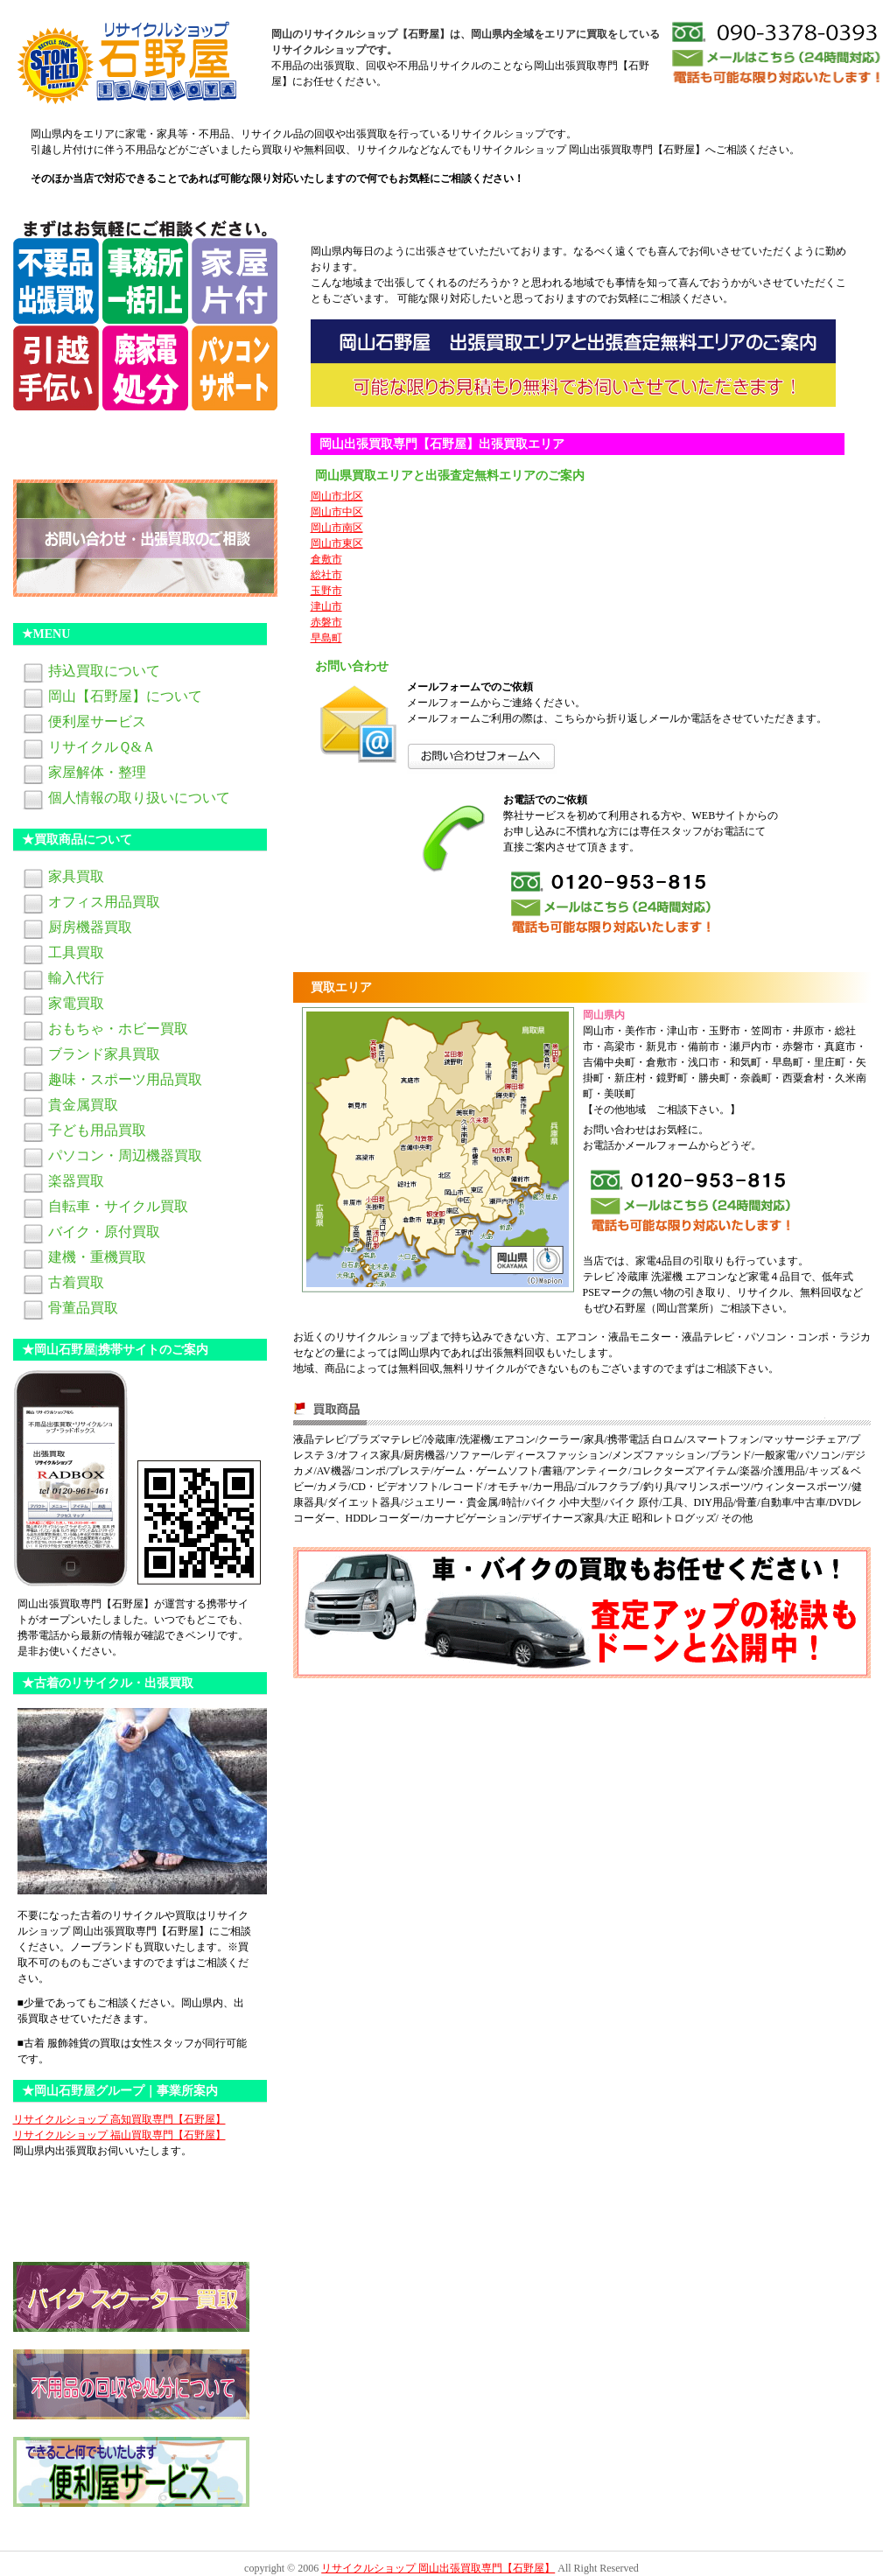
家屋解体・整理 (97, 772)
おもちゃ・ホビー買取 (118, 1028)
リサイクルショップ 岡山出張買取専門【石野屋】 (438, 2568)
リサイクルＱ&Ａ (102, 746)
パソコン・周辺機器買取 (125, 1155)
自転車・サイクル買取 (118, 1206)
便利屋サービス (97, 721)
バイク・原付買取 (104, 1231)
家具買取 (76, 876)
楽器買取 (76, 1180)
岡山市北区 (337, 496)
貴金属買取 (83, 1104)
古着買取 (76, 1282)
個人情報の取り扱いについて (139, 797)
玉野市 (326, 590)
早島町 (326, 638)
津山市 (326, 606)
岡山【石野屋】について (125, 696)
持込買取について (104, 670)
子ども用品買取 (97, 1130)
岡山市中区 (337, 512)
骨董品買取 (83, 1307)
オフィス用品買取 (104, 901)
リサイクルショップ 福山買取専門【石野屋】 (119, 2135)
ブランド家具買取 (104, 1053)
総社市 (326, 575)
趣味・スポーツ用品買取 (125, 1079)
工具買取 (76, 952)
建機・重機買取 (97, 1257)
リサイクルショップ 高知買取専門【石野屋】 (119, 2119)
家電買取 (76, 1003)
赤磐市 (326, 622)
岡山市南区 (337, 528)
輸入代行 (76, 977)
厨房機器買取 (90, 927)
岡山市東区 (337, 543)
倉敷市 (326, 559)
